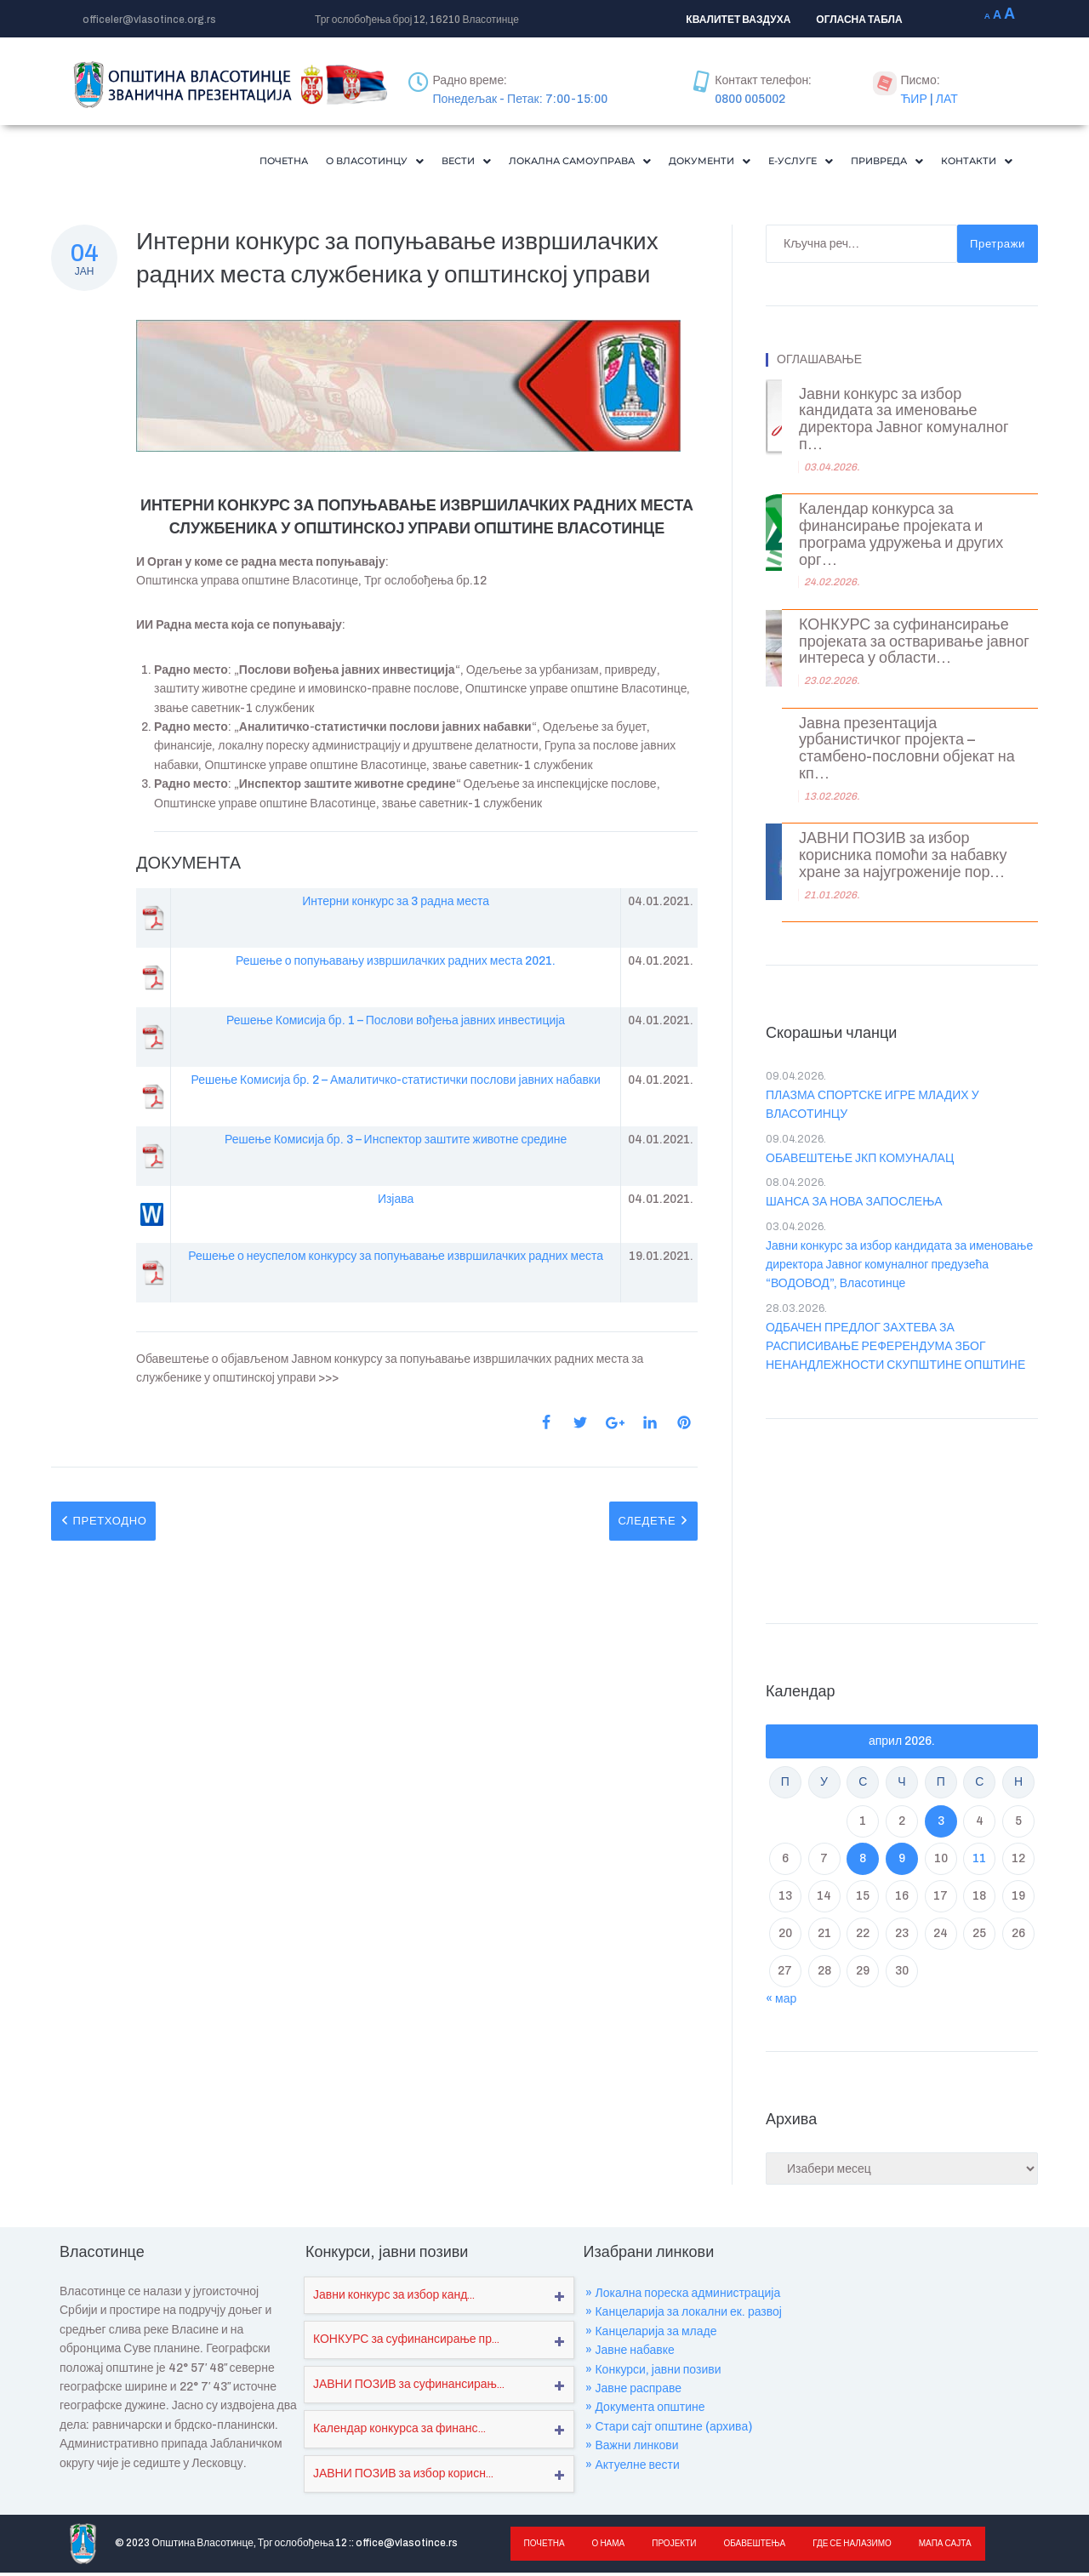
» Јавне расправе (633, 2391)
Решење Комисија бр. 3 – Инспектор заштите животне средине (396, 1143)
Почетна (184, 162)
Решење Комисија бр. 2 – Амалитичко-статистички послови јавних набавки (395, 1083)
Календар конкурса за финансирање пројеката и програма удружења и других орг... (901, 537)
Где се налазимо (844, 2546)
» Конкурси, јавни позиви (653, 2373)
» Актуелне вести (632, 2468)
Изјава (395, 1202)
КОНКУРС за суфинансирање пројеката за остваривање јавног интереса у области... (914, 645)
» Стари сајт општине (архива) (668, 2430)
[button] (288, 163)
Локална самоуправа (520, 162)
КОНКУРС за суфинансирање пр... (406, 2342)
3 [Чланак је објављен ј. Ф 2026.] (941, 1824)
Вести (391, 162)
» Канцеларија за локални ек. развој (683, 2315)
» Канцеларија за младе (650, 2334)
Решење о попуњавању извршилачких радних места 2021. (396, 964)
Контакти (970, 162)
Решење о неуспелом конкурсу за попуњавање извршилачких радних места (395, 1259)
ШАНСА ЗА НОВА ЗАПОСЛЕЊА (854, 1205)
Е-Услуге (772, 162)
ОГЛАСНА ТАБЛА (859, 20)
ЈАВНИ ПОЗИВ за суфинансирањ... (409, 2387)
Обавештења (749, 2546)
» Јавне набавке (629, 2353)
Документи (669, 162)
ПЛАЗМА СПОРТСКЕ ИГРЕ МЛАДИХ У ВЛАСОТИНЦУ (872, 1108)
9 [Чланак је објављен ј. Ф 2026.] (901, 1861)
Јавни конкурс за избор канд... (394, 2298)
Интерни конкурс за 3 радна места (395, 904)
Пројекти (669, 2546)
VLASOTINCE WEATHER (902, 1520)
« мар (781, 2002)
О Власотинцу (288, 162)
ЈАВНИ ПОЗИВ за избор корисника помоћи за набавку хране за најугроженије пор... (902, 859)
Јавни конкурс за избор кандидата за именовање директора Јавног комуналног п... (903, 423)
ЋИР (913, 99)
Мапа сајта (935, 2546)
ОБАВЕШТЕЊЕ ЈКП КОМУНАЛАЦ (860, 1161)
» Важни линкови (631, 2448)
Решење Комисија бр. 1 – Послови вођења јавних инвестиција (395, 1023)
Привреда (869, 162)
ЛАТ (947, 99)
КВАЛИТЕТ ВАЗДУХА (738, 20)
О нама (606, 2546)
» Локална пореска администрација (682, 2296)
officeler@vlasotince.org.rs (149, 20)
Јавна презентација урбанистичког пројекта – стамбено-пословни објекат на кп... (907, 752)
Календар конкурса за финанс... (399, 2431)
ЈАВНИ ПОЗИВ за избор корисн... (403, 2477)
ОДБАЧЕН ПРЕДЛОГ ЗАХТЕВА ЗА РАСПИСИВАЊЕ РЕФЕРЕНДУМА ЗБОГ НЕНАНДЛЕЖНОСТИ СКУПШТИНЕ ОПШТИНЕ (895, 1350)
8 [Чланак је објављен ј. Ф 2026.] (862, 1861)
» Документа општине (644, 2410)
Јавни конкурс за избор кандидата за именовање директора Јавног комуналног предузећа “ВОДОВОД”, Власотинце (899, 1268)
